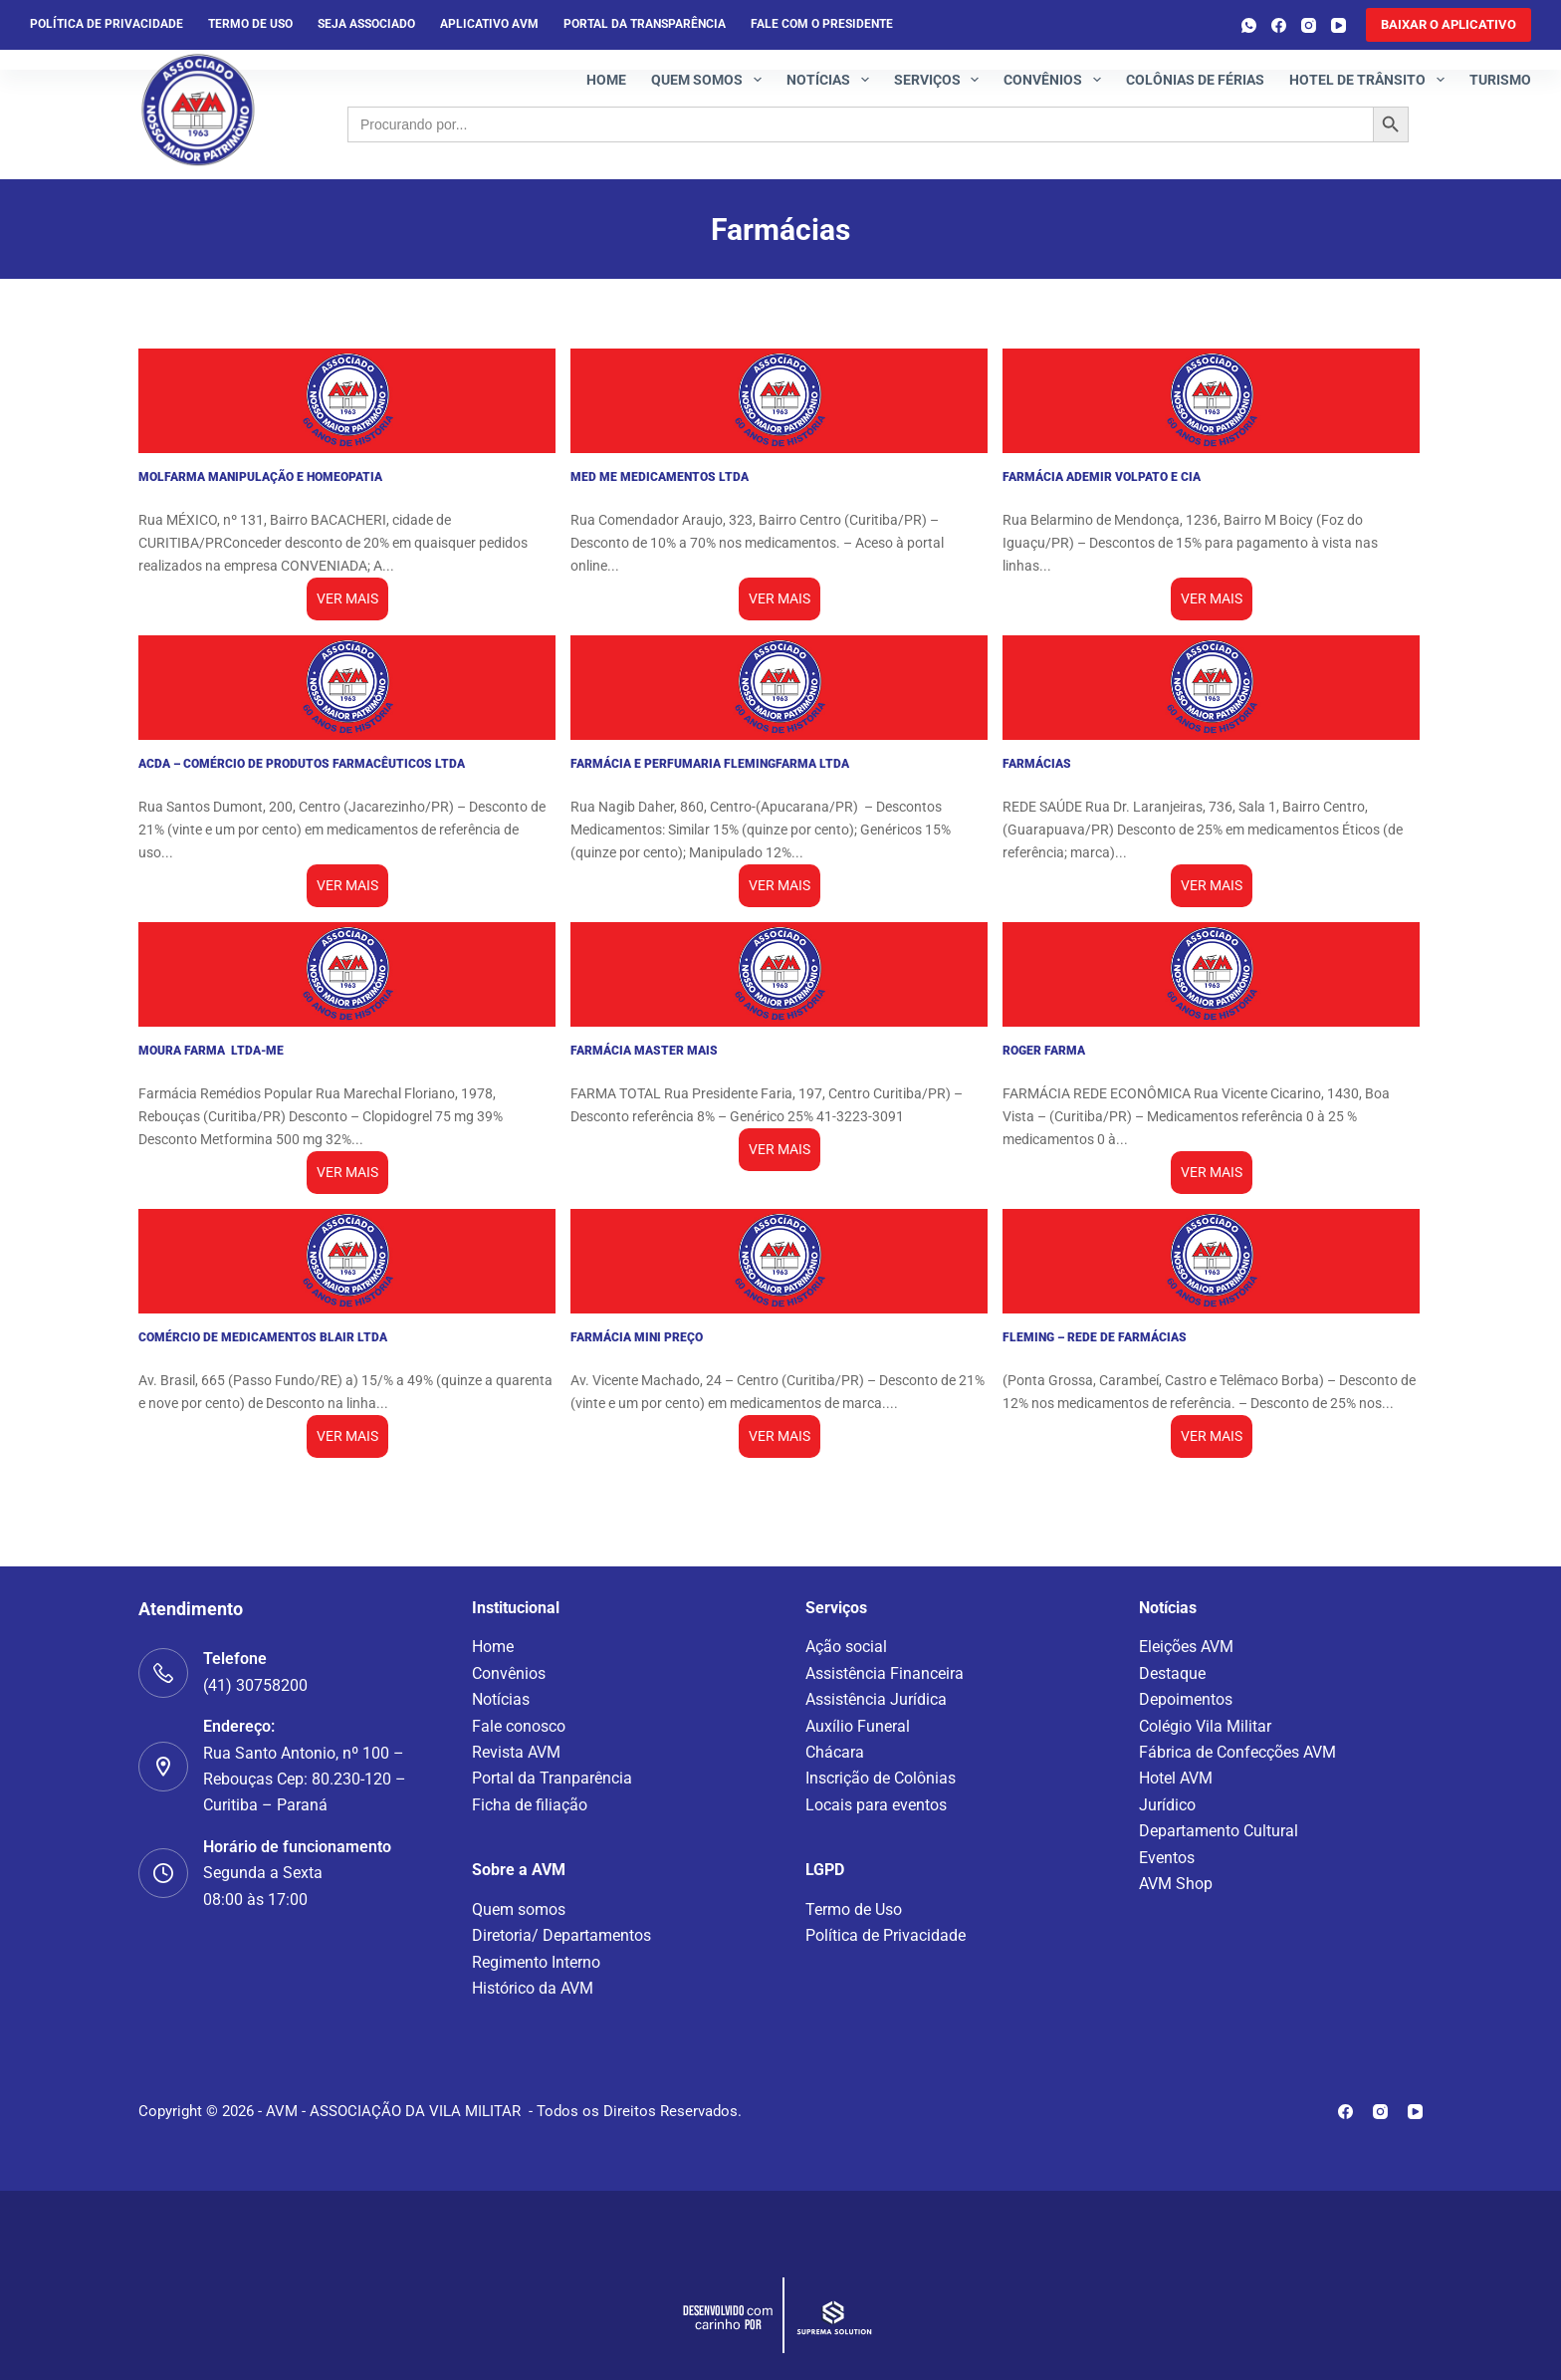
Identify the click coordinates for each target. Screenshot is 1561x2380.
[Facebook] (1278, 25)
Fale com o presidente (822, 24)
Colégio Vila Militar (1205, 1726)
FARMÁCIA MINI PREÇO (636, 1337)
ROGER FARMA (1044, 1051)
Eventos (1167, 1857)
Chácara (834, 1752)
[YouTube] (1338, 25)
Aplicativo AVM (489, 24)
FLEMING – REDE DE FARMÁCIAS (1095, 1337)
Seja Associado (366, 24)
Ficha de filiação (529, 1804)
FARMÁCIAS (1037, 764)
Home (606, 80)
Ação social (846, 1646)
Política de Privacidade (885, 1935)
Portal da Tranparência (552, 1778)
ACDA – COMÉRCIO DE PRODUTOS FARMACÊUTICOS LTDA (301, 764)
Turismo (1500, 80)
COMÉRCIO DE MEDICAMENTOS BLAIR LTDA (262, 1337)
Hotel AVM (1176, 1778)
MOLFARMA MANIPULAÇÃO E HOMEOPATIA (260, 477)
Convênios (1056, 80)
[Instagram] (1308, 25)
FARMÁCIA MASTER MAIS (644, 1051)
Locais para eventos (876, 1804)
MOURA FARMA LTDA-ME (211, 1051)
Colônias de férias (1195, 80)
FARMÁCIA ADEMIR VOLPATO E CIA (1102, 477)
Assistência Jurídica (876, 1699)
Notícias (831, 80)
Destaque (1172, 1673)
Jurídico (1167, 1804)
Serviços (941, 80)
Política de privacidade (106, 24)
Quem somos (710, 80)
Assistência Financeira (884, 1673)
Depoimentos (1185, 1699)
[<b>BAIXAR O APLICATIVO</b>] (1448, 25)
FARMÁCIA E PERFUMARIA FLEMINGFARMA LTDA (709, 764)
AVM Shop (1176, 1883)
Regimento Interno (536, 1962)
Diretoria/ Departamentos (561, 1935)
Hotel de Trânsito (1370, 80)
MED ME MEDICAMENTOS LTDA (659, 477)
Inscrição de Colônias (880, 1778)
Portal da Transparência (644, 24)
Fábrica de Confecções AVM (1237, 1752)
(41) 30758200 (255, 1685)
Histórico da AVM (532, 1988)
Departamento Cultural (1218, 1830)
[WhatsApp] (1248, 25)
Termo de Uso (250, 24)
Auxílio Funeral (857, 1726)
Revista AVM (516, 1752)
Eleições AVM (1186, 1646)
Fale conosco (518, 1726)
